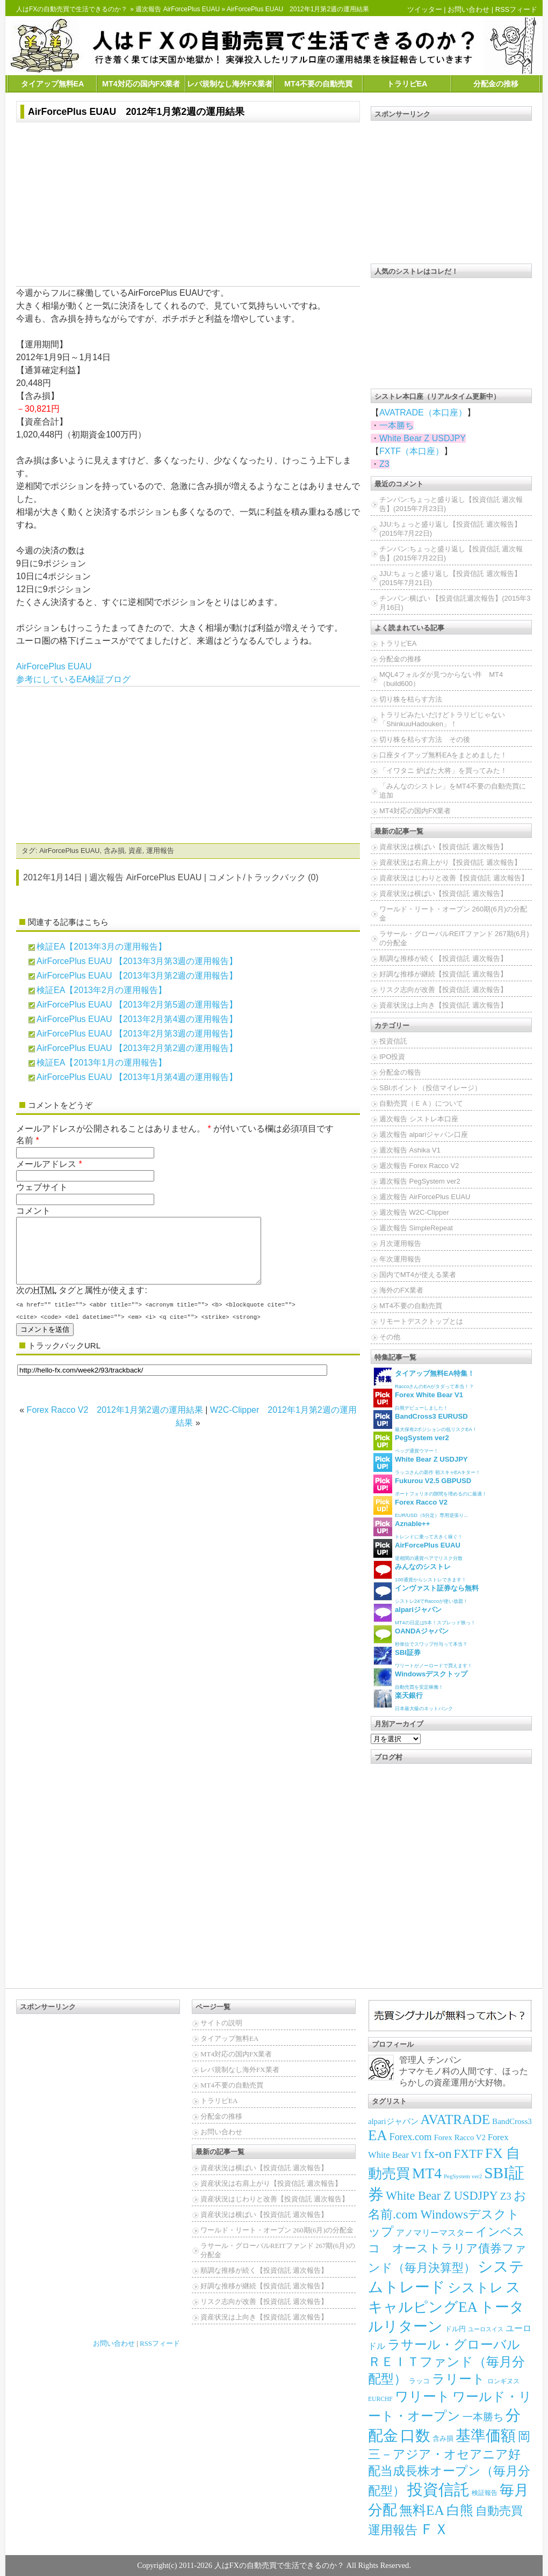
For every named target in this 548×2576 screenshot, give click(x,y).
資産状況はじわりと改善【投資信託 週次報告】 (453, 878)
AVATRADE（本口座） (423, 412)
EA (377, 2135)
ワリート (422, 2396)
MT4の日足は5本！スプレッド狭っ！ (424, 1614)
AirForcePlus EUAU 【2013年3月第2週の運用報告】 (137, 975)
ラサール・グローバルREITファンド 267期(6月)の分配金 (454, 938)
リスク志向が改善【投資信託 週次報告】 (443, 990)
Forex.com (410, 2137)
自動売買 (499, 2510)
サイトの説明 (221, 2023)
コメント (33, 1210)
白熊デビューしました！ (418, 1400)
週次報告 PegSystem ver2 (419, 1181)
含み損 (114, 850)
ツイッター (424, 9)
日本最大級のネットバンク (413, 1700)
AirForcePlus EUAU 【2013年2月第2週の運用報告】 (137, 1048)
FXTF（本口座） (411, 451)
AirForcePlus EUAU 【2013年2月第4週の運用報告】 (137, 1019)
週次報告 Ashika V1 (410, 1150)
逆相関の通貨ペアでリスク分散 (418, 1550)
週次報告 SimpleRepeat (416, 1228)
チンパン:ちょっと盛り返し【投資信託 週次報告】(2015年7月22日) (451, 553)
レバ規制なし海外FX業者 (229, 83)
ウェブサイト (42, 1187)
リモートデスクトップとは (421, 1321)
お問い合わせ (468, 9)
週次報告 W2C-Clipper (414, 1212)
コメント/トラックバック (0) (263, 877)
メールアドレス (46, 1164)
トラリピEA (407, 83)
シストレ (475, 2287)
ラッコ (419, 2381)
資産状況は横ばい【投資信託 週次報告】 (443, 847)
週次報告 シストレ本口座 (418, 1119)
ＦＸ (434, 2529)
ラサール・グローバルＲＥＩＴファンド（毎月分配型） (446, 2361)
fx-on (437, 2154)
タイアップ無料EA (52, 83)
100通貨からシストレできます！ (419, 1571)
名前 (24, 1140)
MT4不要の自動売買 (318, 83)
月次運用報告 (400, 1243)
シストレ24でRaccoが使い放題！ (426, 1593)
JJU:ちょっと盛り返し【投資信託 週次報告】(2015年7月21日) (450, 578)
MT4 (427, 2173)
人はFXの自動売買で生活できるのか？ (71, 9)
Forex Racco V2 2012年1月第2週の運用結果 (115, 1422)
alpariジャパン (393, 2121)
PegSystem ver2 (463, 2176)
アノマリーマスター (434, 2233)
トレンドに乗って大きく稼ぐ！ (418, 1528)
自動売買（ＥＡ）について (421, 1103)
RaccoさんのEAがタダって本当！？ (423, 1378)
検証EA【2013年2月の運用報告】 (102, 990)
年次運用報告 (400, 1259)
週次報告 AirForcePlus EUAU (177, 9)
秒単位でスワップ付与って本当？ (420, 1636)
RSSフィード (516, 9)
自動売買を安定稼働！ (420, 1679)
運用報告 (160, 850)
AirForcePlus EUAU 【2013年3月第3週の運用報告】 (137, 961)
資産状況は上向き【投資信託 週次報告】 (443, 1005)
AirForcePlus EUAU (53, 666)
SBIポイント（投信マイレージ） (430, 1088)
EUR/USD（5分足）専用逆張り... (420, 1507)
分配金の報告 (400, 1072)
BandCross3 (512, 2121)
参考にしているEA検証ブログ (73, 679)
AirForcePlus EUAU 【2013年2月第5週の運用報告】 (137, 1004)
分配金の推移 (495, 83)
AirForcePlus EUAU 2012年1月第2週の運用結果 (136, 111)
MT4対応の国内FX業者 (141, 83)
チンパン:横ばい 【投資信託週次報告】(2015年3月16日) (455, 602)
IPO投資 (392, 1057)
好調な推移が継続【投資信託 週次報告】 (443, 974)
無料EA (421, 2510)
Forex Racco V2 (460, 2137)
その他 (389, 1337)
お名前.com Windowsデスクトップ (447, 2213)
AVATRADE (456, 2119)
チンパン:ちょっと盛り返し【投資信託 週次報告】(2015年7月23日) (451, 504)
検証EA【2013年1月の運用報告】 (102, 1062)
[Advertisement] (188, 205)
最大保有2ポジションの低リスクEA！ (425, 1421)
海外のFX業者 (401, 1290)
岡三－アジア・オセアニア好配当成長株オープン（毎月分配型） (449, 2463)
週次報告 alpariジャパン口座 (423, 1134)
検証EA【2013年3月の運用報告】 (102, 946)
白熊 (459, 2510)
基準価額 (486, 2435)
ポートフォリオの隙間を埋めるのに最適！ (430, 1486)
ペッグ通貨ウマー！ (411, 1443)
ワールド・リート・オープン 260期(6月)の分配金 (453, 913)
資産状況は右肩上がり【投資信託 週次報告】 (450, 862)
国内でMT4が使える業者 (417, 1275)
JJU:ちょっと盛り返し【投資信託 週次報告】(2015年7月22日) (450, 528)
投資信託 (393, 1041)
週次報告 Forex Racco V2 (419, 1166)
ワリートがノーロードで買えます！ (422, 1657)
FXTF (469, 2154)
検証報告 (484, 2493)
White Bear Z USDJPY (422, 438)
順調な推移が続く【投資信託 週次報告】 (443, 958)
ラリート (458, 2378)
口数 (415, 2435)
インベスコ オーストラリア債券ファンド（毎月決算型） (447, 2249)
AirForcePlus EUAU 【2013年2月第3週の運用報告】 (137, 1033)
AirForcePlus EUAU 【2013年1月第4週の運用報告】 (137, 1077)
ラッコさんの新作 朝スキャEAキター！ (426, 1464)
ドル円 (455, 2329)
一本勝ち (396, 425)
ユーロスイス (485, 2329)
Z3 (384, 464)
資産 (135, 850)
